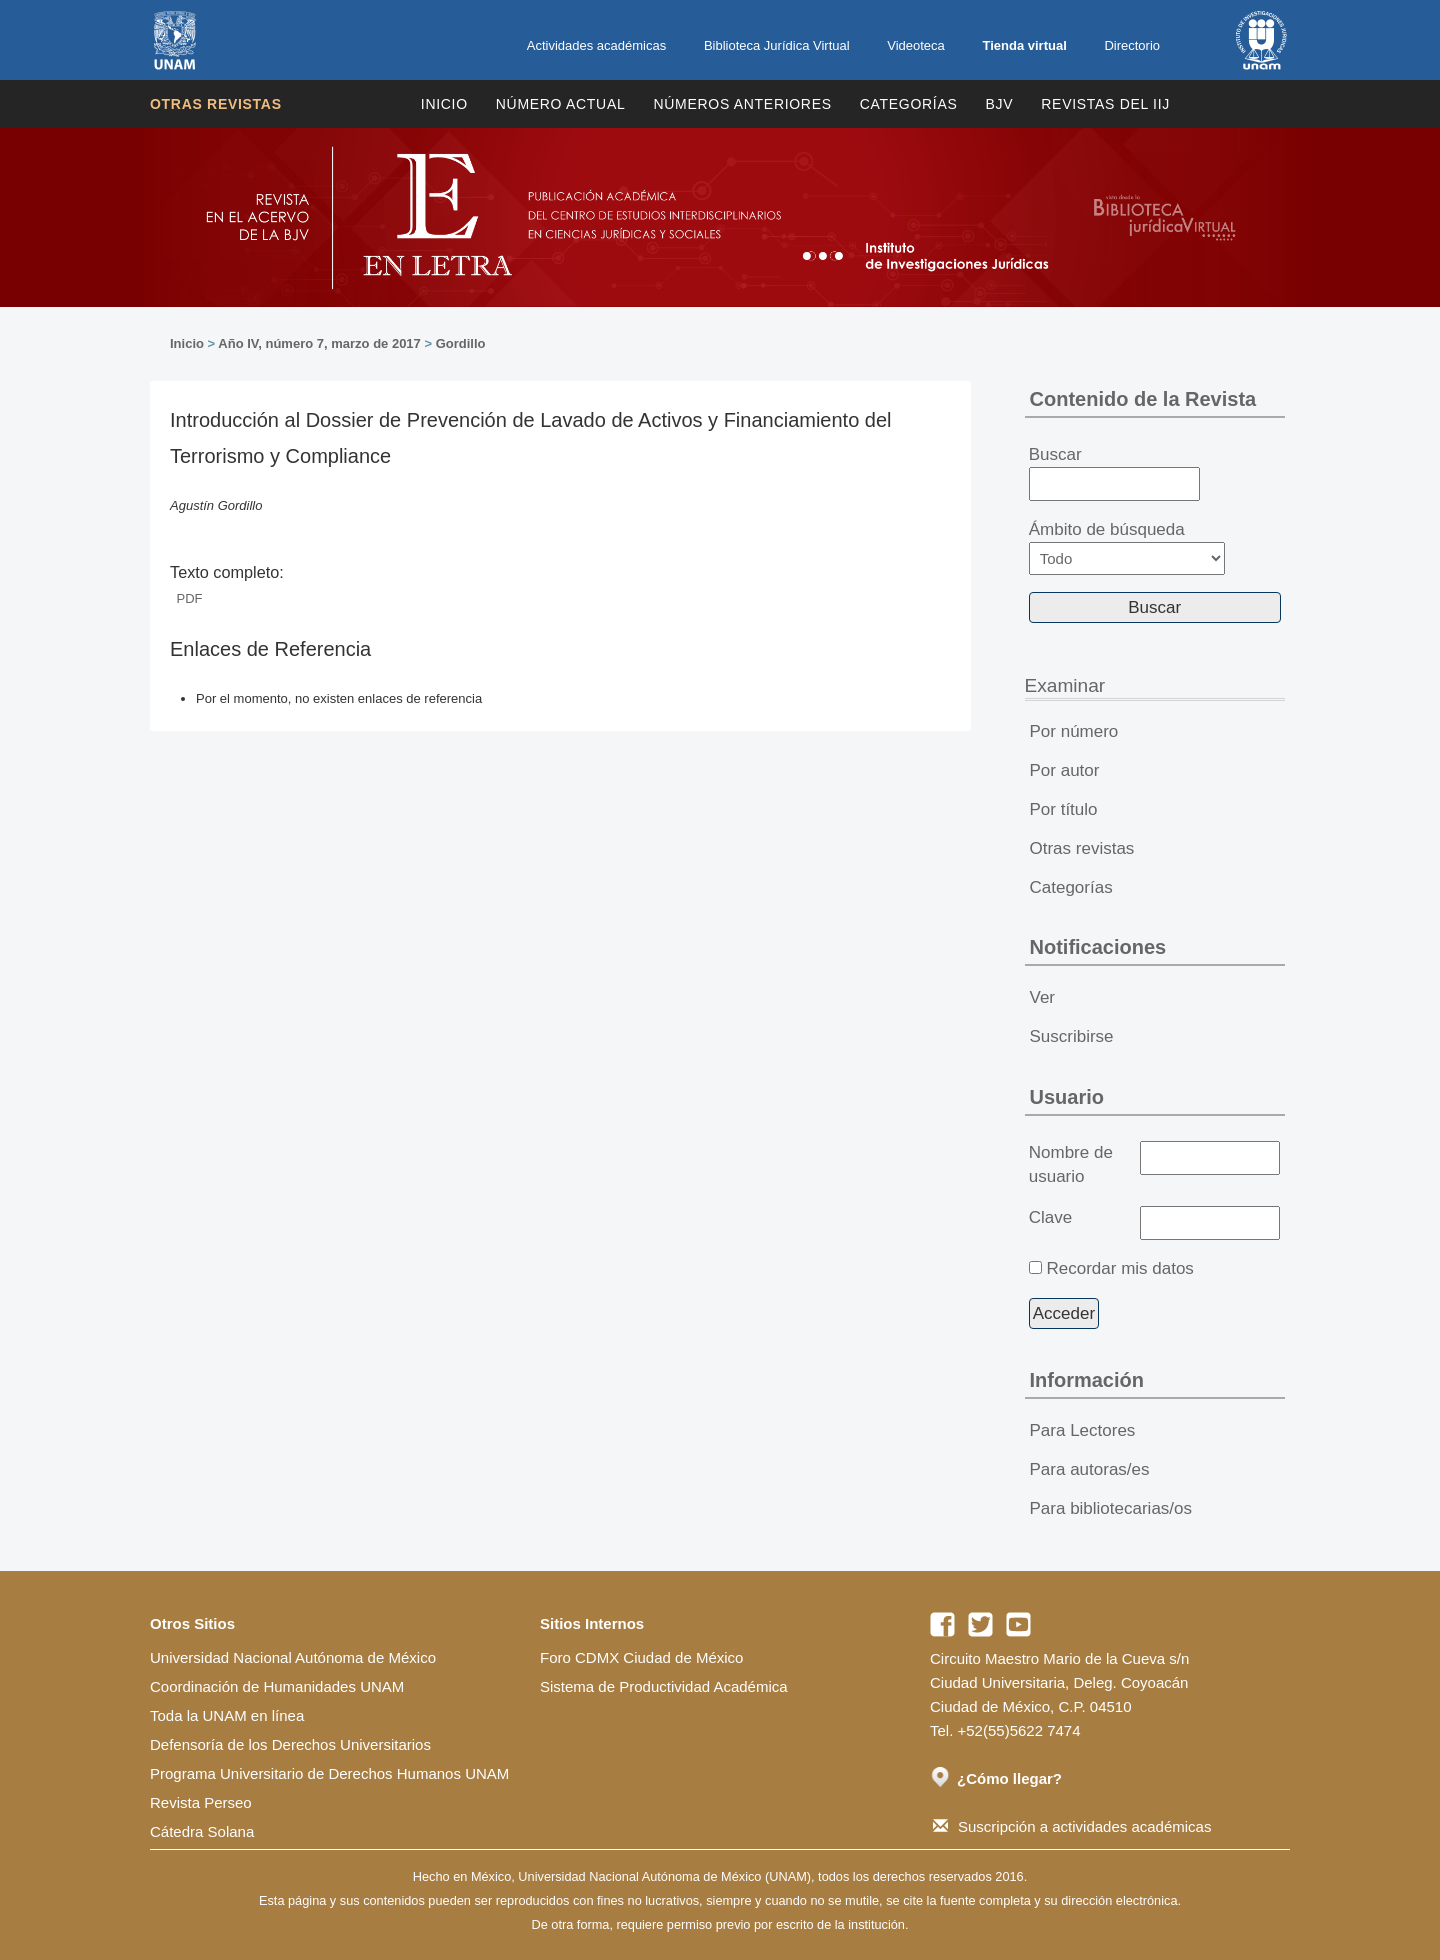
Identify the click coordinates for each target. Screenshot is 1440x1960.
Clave (1050, 1217)
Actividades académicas (596, 45)
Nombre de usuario (1071, 1164)
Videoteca (916, 45)
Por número (1074, 731)
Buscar (1114, 473)
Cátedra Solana (202, 1831)
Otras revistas (216, 104)
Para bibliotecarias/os (1111, 1508)
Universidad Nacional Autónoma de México (293, 1657)
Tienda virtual (1024, 45)
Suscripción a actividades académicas (1072, 1826)
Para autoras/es (1090, 1469)
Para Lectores (1083, 1430)
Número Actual (561, 104)
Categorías (909, 104)
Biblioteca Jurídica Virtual (777, 45)
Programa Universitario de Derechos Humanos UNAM (329, 1773)
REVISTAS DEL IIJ (1105, 104)
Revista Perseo (201, 1802)
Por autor (1065, 770)
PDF (190, 598)
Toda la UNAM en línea (227, 1715)
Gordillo (461, 343)
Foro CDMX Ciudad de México (641, 1657)
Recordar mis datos (1119, 1268)
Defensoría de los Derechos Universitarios (290, 1744)
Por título (1064, 809)
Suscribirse (1072, 1036)
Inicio (444, 104)
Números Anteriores (742, 104)
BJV (1000, 104)
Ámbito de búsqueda (1127, 547)
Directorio (1132, 45)
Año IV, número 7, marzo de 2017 (319, 343)
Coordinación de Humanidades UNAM (277, 1686)
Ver (1043, 997)
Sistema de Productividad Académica (664, 1686)
